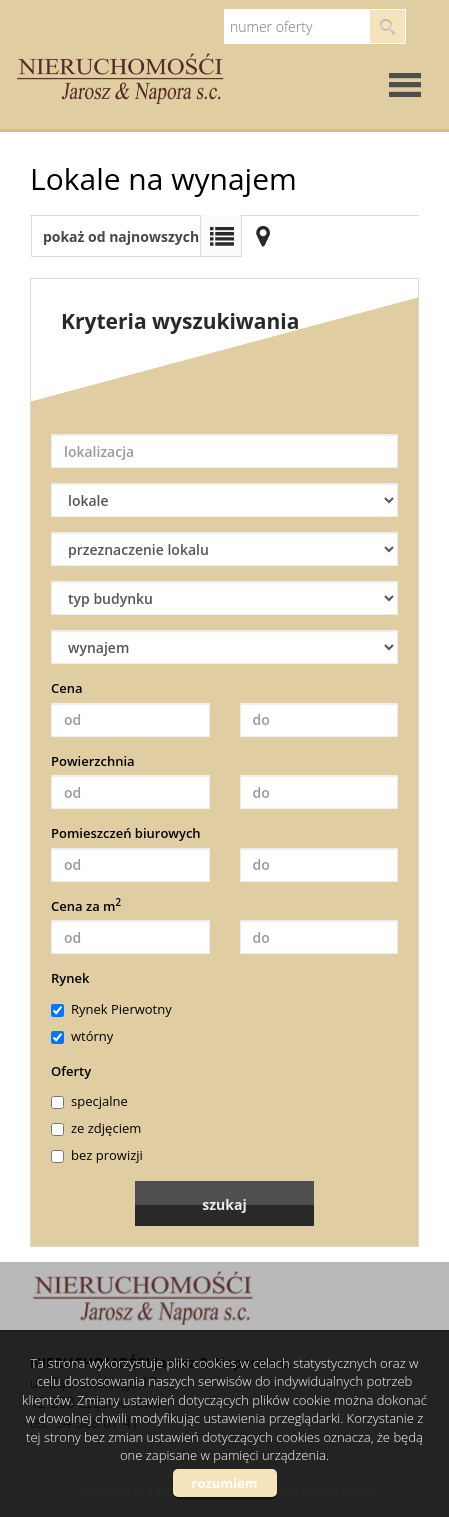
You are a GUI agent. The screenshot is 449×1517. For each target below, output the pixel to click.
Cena (67, 688)
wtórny (82, 1036)
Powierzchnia (93, 761)
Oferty (71, 1071)
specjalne (89, 1101)
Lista (221, 236)
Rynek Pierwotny (111, 1009)
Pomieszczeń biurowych (126, 833)
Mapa (263, 236)
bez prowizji (97, 1155)
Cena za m (86, 906)
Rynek (70, 978)
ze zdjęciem (96, 1128)
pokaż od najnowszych (121, 236)
